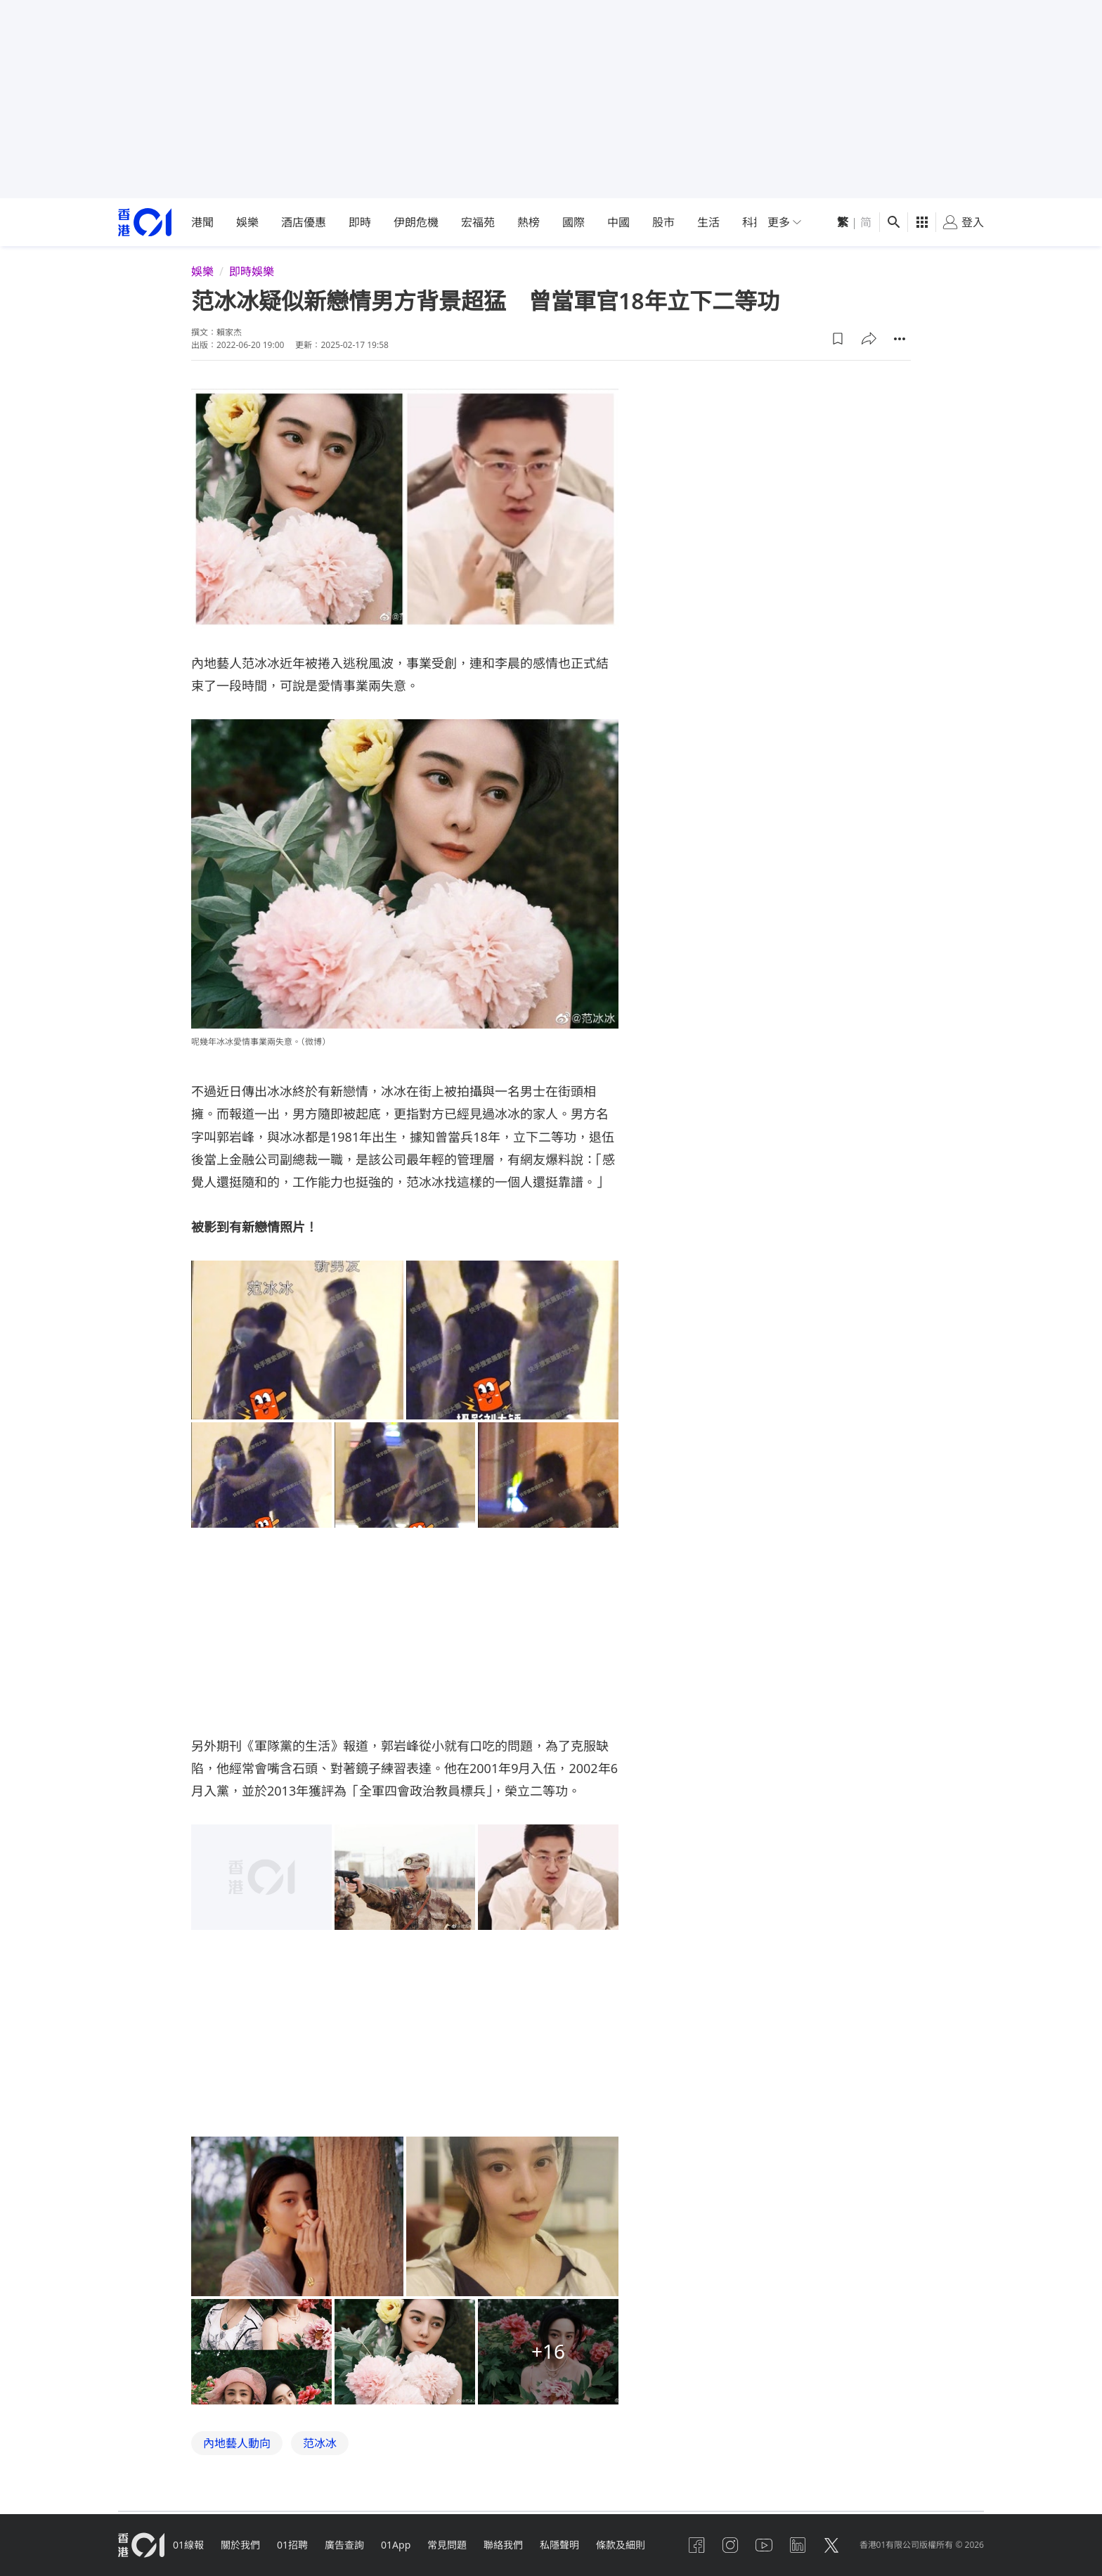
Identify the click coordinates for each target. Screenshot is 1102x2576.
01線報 (188, 2544)
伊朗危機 (416, 222)
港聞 (202, 222)
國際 (573, 222)
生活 (708, 222)
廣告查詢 (344, 2544)
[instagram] (730, 2545)
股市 (663, 222)
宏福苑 (478, 222)
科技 (753, 222)
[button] (837, 339)
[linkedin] (797, 2545)
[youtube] (764, 2545)
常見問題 (447, 2544)
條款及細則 (620, 2544)
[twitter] (831, 2545)
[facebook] (696, 2545)
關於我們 (240, 2544)
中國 (618, 222)
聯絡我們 (503, 2544)
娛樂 (247, 222)
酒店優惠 (303, 222)
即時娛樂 (251, 271)
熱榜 (528, 222)
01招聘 (292, 2544)
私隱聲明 (559, 2544)
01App (395, 2544)
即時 (360, 222)
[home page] (144, 222)
